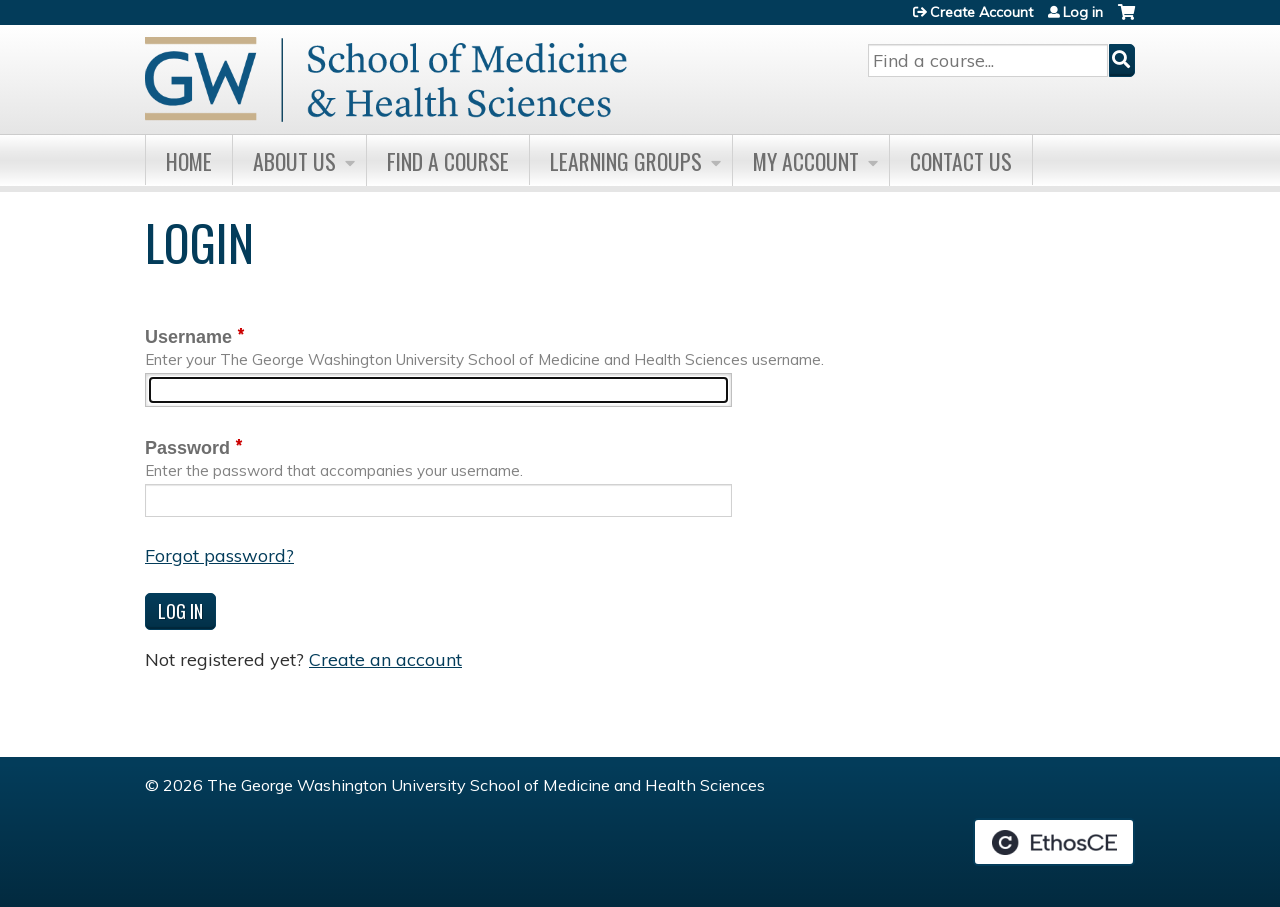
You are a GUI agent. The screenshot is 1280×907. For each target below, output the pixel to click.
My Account (806, 161)
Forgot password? (219, 555)
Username (188, 337)
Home (189, 161)
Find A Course (448, 161)
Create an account (385, 659)
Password (187, 448)
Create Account (981, 12)
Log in (1083, 12)
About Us (294, 161)
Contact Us (961, 161)
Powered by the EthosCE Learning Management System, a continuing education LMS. (1054, 842)
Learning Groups (626, 161)
